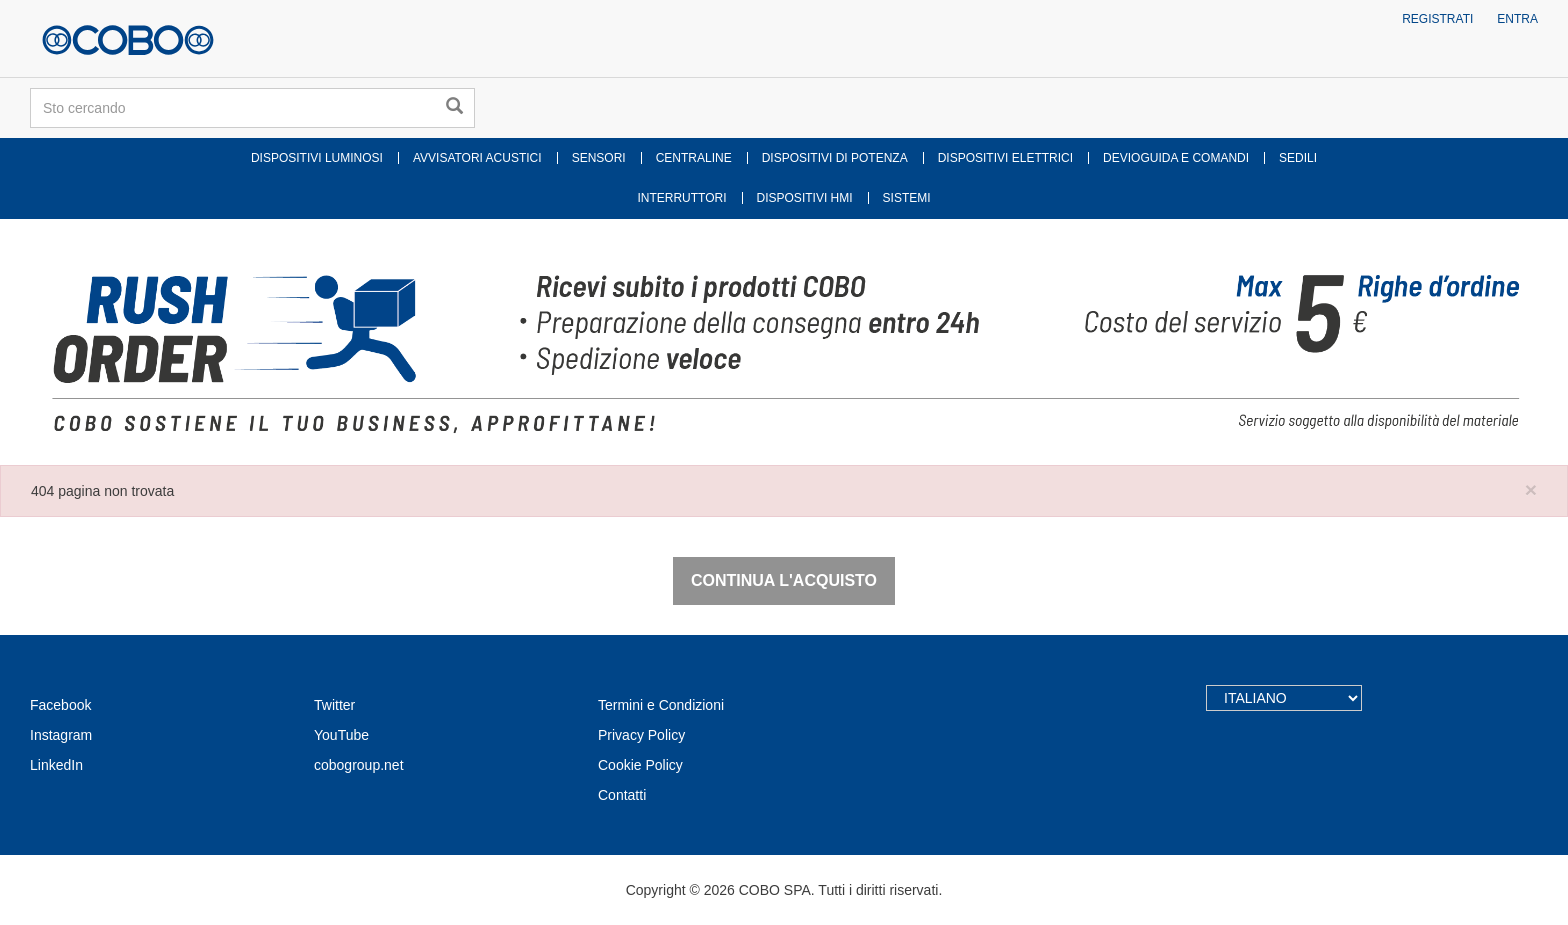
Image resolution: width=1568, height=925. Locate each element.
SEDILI (1298, 158)
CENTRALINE (694, 158)
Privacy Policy (641, 735)
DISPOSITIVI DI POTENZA (835, 158)
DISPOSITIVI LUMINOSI (317, 158)
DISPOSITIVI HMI (805, 198)
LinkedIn (56, 765)
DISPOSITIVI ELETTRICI (1005, 158)
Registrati (1437, 19)
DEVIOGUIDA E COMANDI (1176, 158)
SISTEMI (907, 198)
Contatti (622, 795)
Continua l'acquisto (784, 580)
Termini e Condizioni (661, 705)
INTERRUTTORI (681, 198)
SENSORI (599, 158)
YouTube (341, 735)
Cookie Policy (640, 765)
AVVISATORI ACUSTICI (477, 158)
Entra (1517, 19)
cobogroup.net (359, 765)
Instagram (61, 735)
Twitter (334, 705)
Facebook (60, 705)
